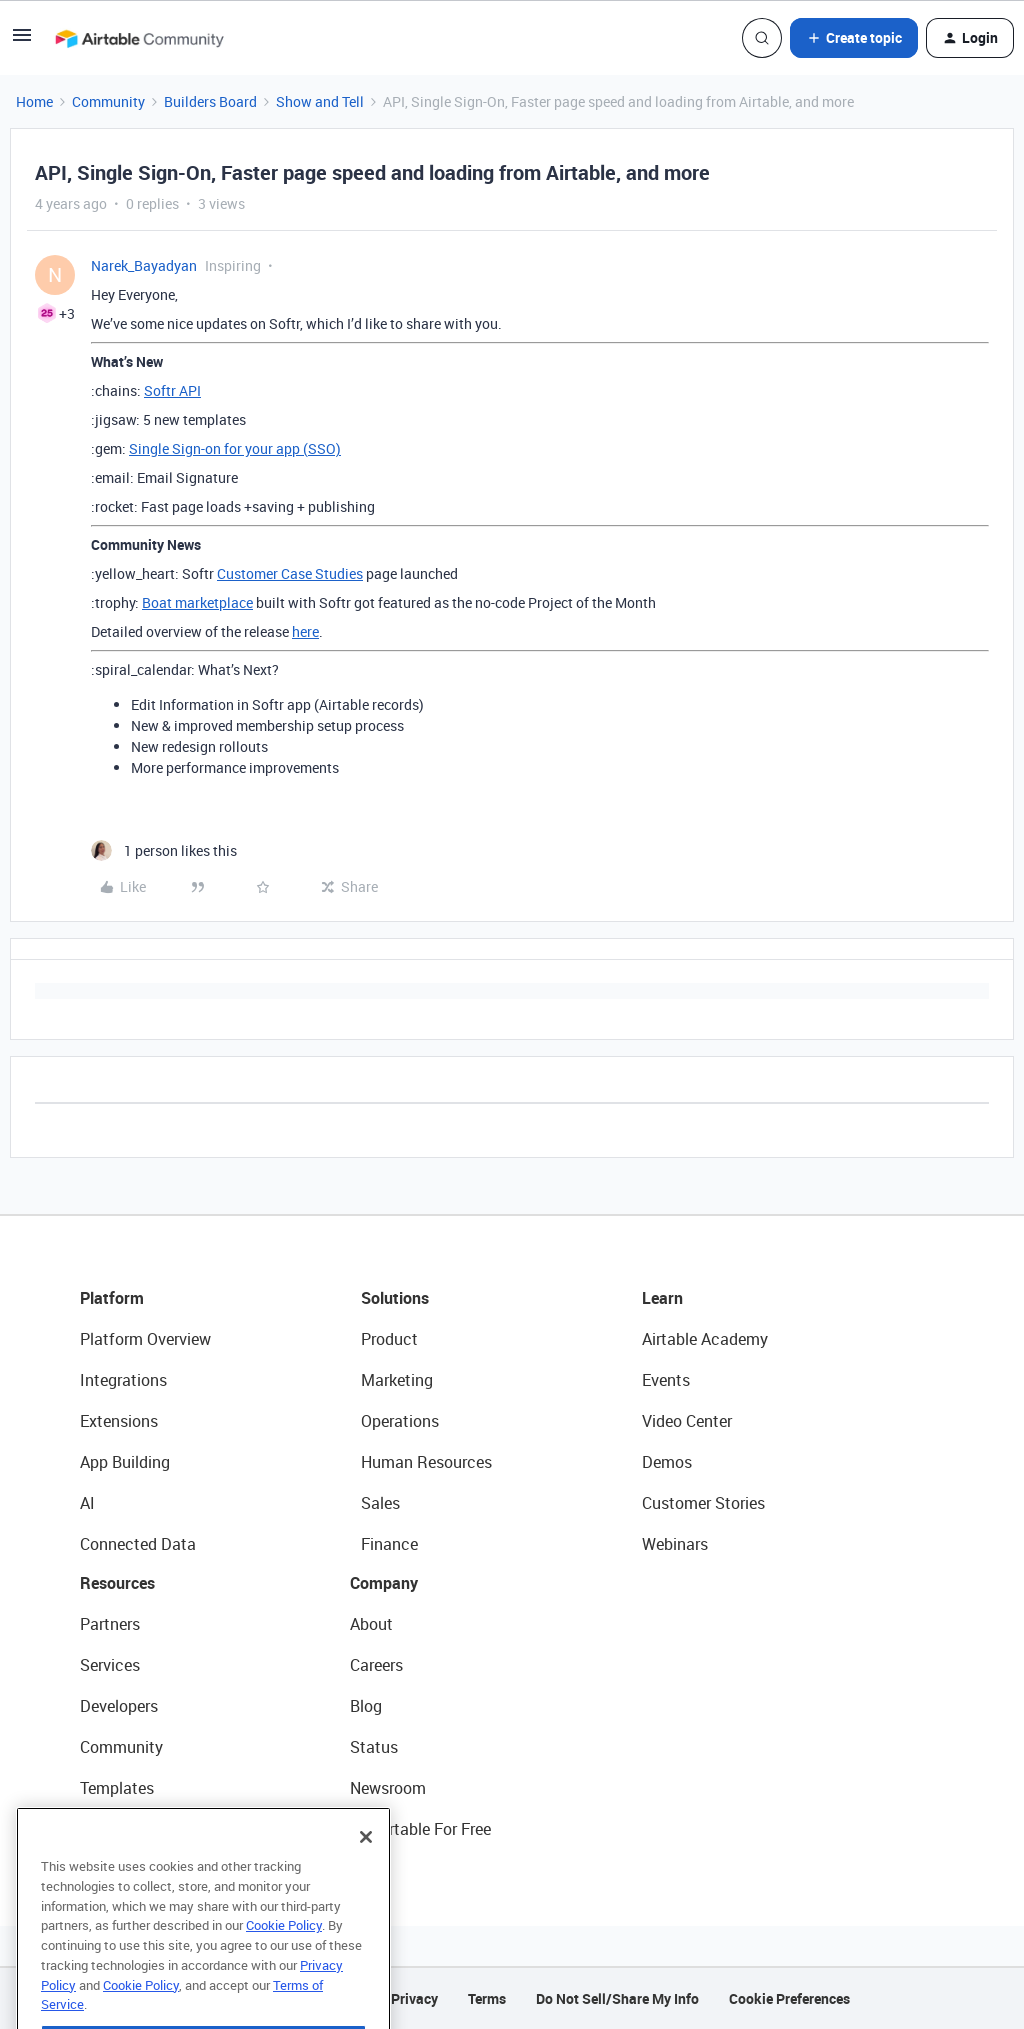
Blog (366, 1706)
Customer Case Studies (290, 573)
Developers (119, 1706)
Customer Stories (703, 1503)
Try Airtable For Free (420, 1829)
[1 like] (164, 850)
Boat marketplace (197, 602)
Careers (376, 1665)
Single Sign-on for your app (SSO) (235, 448)
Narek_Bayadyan (144, 265)
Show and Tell (320, 101)
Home (34, 101)
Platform (112, 1298)
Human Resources (426, 1462)
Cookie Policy (284, 1966)
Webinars (675, 1544)
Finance (389, 1544)
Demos (667, 1462)
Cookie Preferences (789, 1998)
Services (110, 1665)
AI (87, 1503)
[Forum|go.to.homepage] (139, 38)
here (305, 631)
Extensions (119, 1421)
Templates (117, 1788)
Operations (400, 1421)
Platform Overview (145, 1339)
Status (374, 1747)
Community (108, 101)
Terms (487, 1998)
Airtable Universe (140, 1829)
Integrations (123, 1380)
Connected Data (138, 1544)
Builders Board (210, 101)
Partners (110, 1624)
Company (384, 1583)
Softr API (172, 390)
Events (666, 1380)
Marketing (397, 1380)
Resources (117, 1583)
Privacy (414, 1998)
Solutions (395, 1298)
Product (389, 1339)
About (371, 1624)
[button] (22, 41)
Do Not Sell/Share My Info (617, 1998)
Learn (662, 1298)
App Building (125, 1462)
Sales (380, 1503)
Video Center (687, 1421)
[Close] (366, 1878)
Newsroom (388, 1788)
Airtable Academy (705, 1339)
